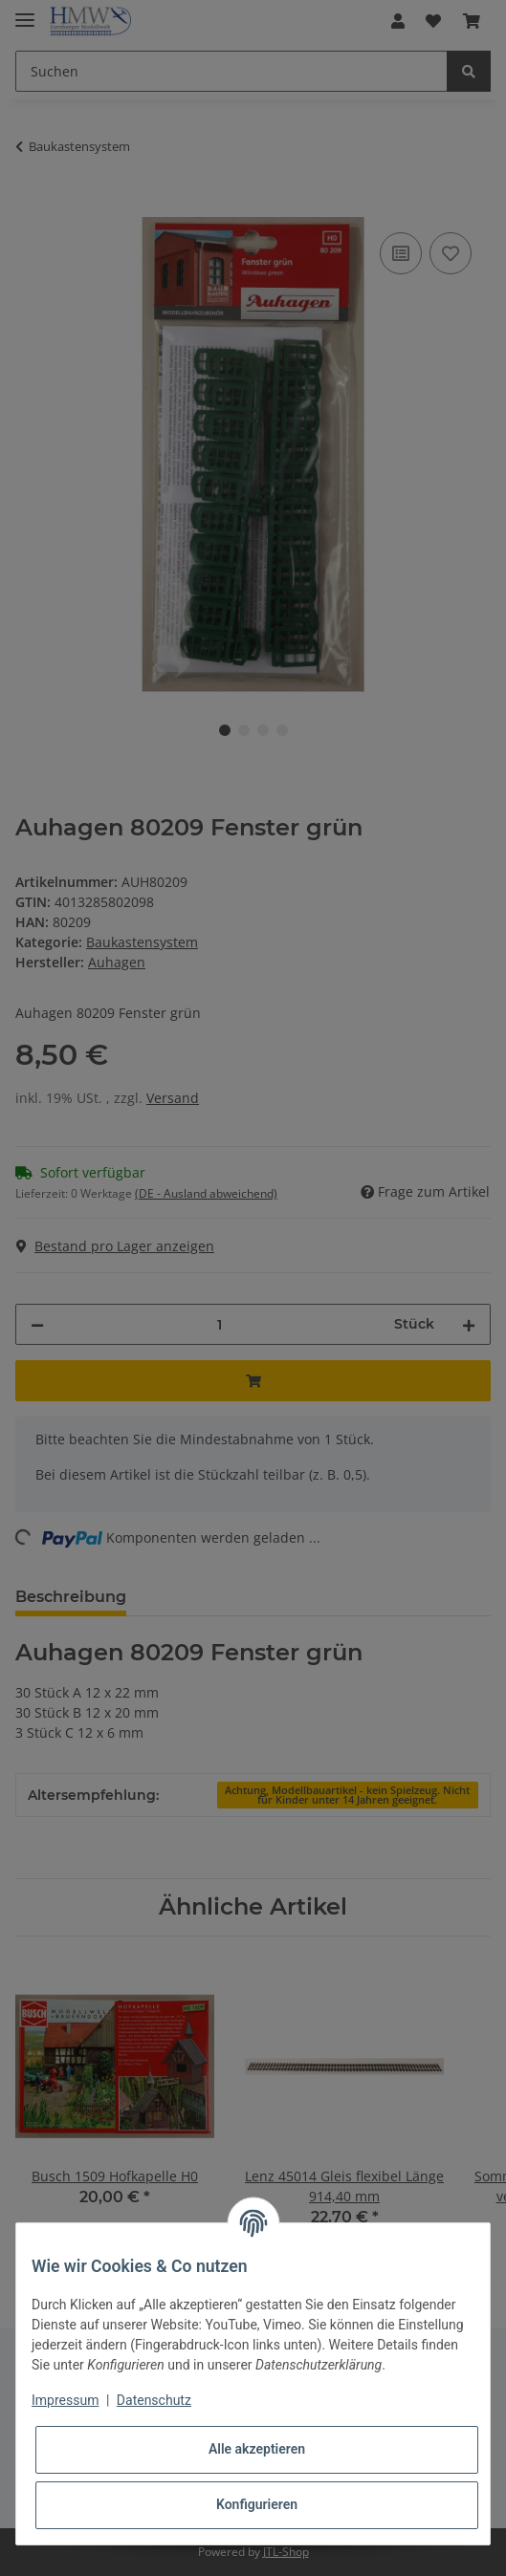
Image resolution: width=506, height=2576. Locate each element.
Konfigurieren (256, 2504)
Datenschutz (154, 2400)
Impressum (65, 2400)
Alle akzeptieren (257, 2449)
